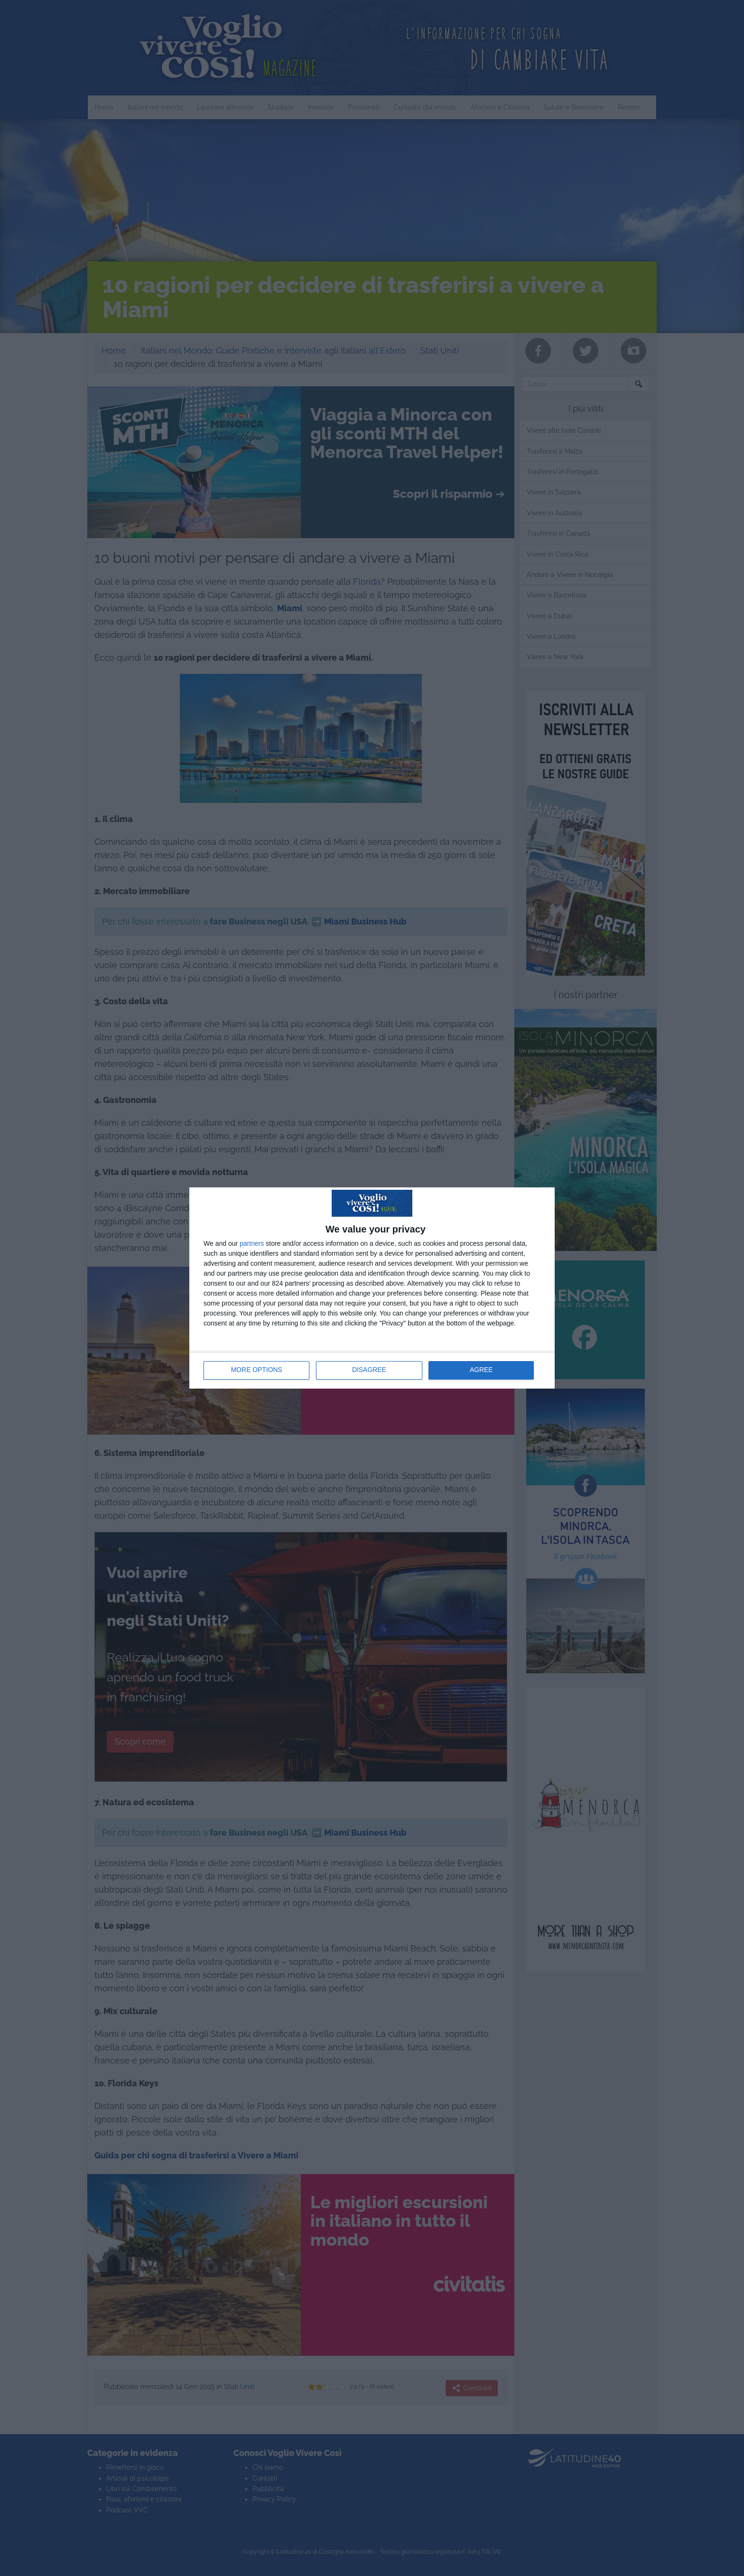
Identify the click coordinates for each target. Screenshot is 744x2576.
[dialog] (372, 1288)
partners (252, 1243)
